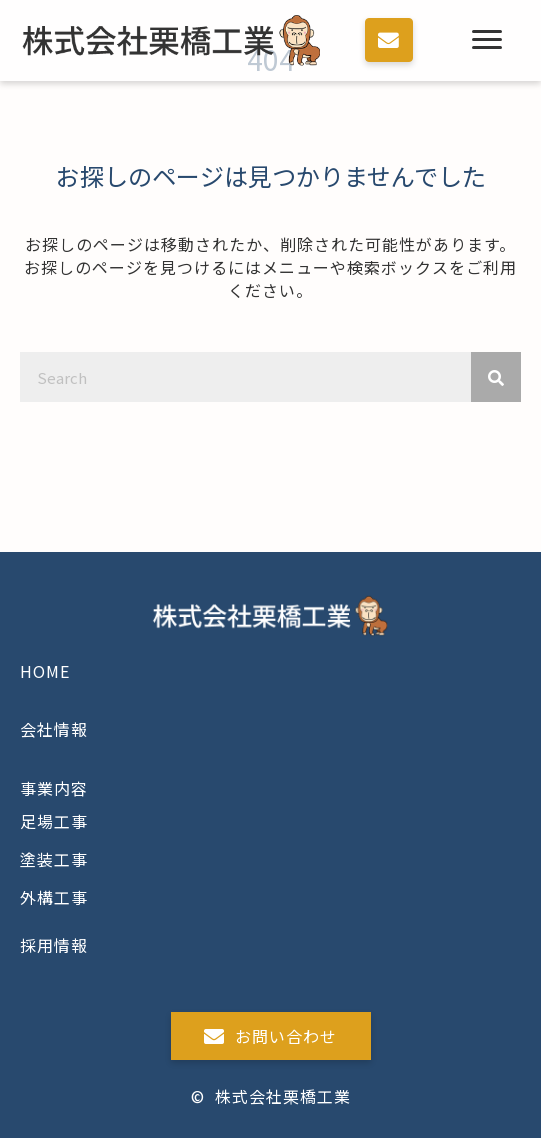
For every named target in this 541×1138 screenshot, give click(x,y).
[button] (389, 40)
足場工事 (54, 821)
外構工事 (54, 897)
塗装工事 (54, 859)
